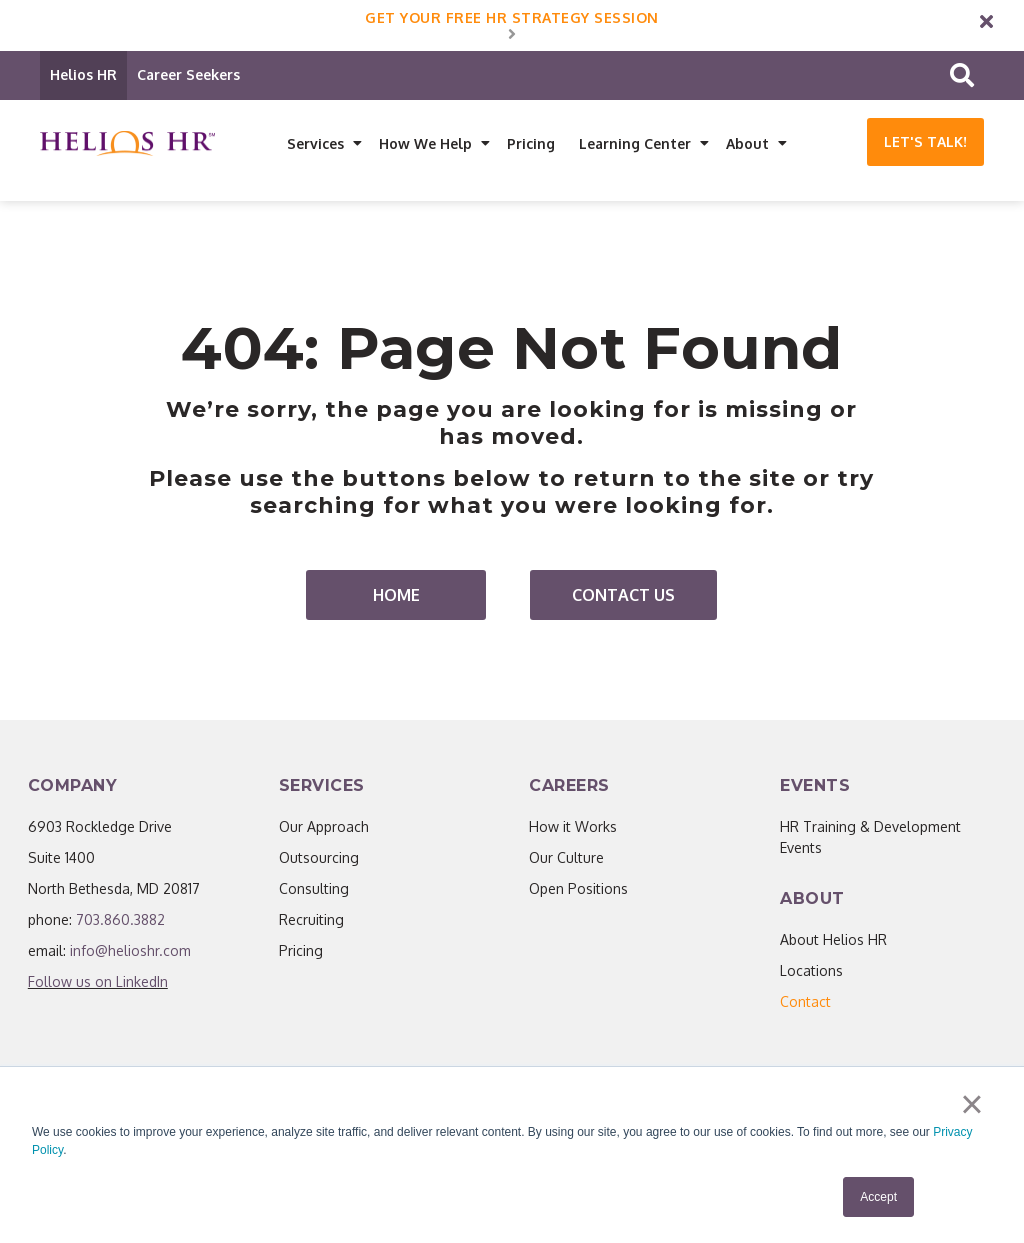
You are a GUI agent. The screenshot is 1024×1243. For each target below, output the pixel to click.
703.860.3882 (120, 920)
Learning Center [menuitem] (635, 143)
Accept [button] (878, 1197)
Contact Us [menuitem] (623, 596)
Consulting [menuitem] (314, 889)
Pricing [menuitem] (531, 143)
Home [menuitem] (396, 596)
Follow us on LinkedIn (98, 982)
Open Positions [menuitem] (578, 889)
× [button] (971, 1104)
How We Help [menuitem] (425, 143)
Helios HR (83, 74)
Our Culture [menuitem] (566, 858)
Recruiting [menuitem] (311, 920)
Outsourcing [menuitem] (319, 858)
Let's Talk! (925, 141)
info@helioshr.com (130, 951)
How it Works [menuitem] (573, 827)
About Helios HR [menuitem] (833, 940)
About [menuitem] (747, 143)
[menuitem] (805, 1002)
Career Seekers (188, 74)
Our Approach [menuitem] (324, 827)
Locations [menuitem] (811, 971)
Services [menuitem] (315, 143)
